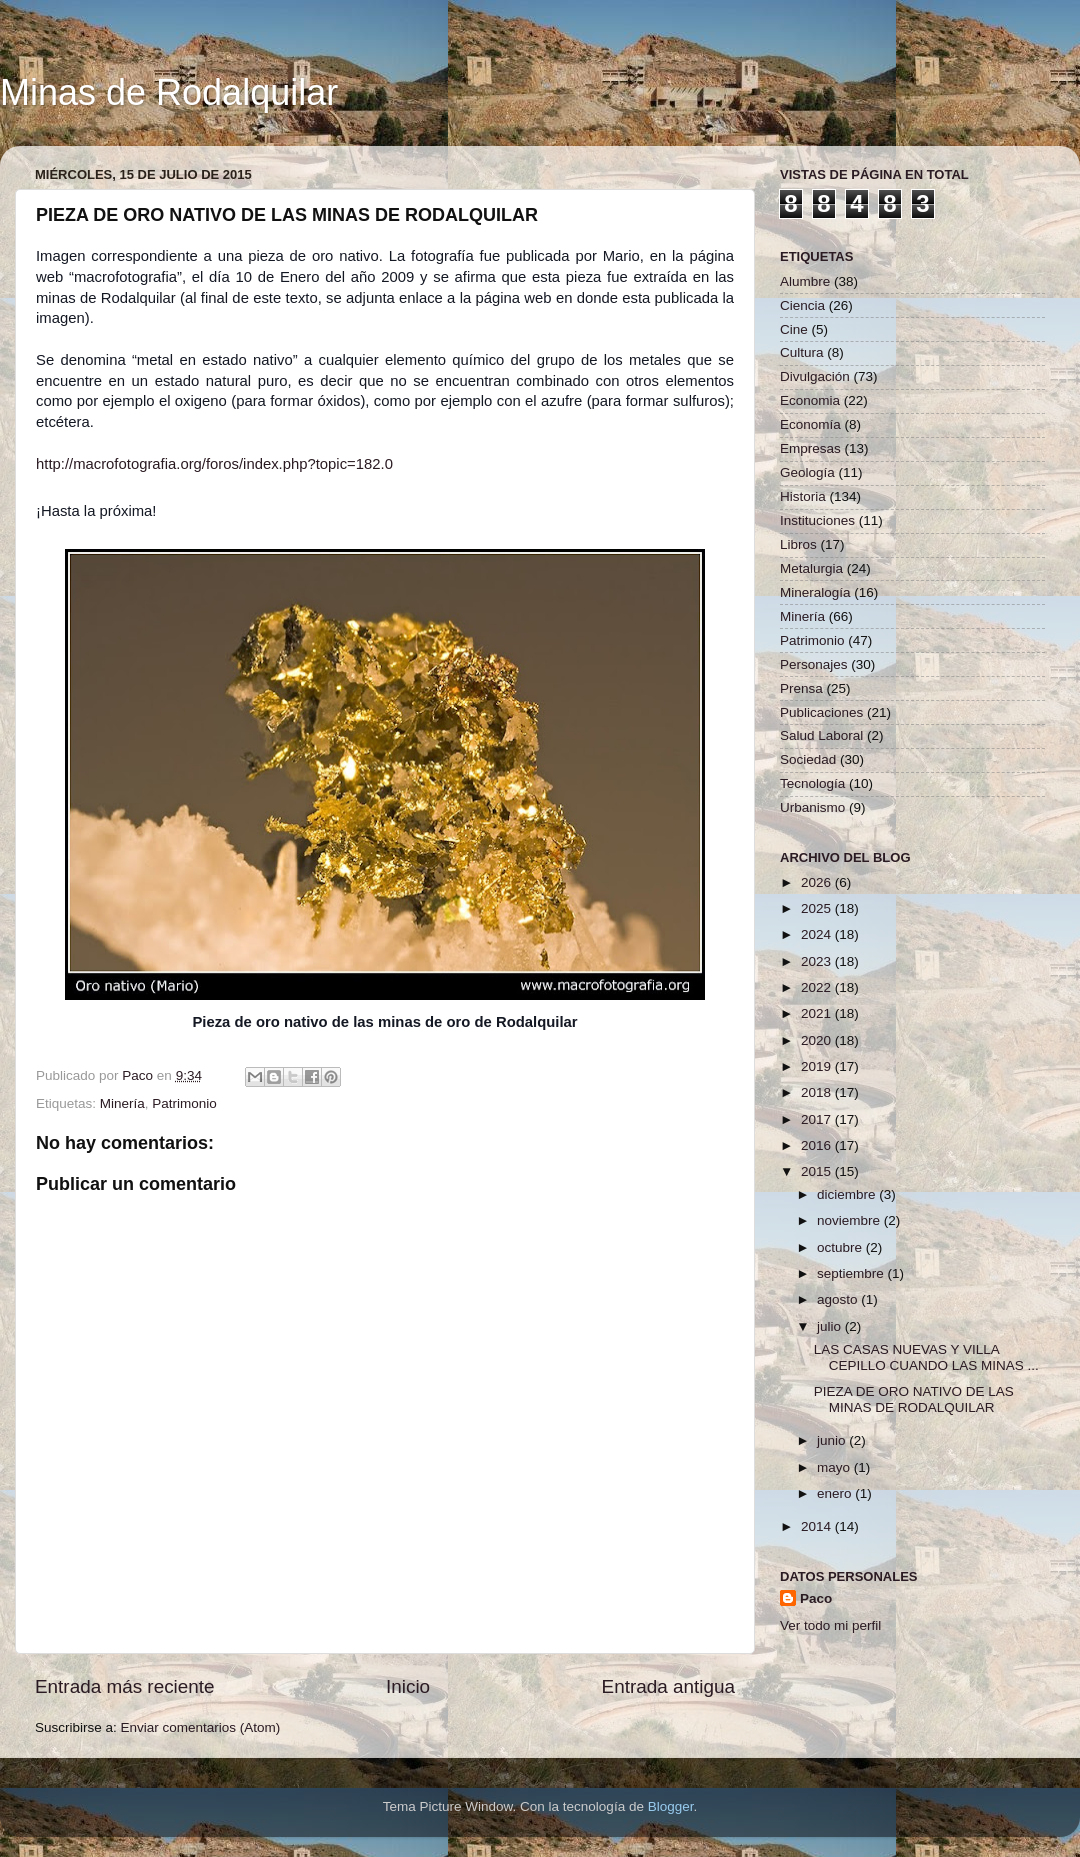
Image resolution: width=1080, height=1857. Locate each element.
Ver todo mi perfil (830, 1625)
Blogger (671, 1806)
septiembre (852, 1273)
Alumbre (805, 281)
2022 (818, 987)
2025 (818, 908)
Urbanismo (812, 807)
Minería (122, 1103)
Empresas (810, 448)
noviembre (850, 1220)
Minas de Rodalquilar (169, 92)
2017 (818, 1119)
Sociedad (808, 759)
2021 (818, 1013)
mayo (835, 1467)
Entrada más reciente (125, 1686)
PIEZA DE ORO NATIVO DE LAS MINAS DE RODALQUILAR (914, 1399)
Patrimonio (184, 1103)
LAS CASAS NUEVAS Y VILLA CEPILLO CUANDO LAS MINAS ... (926, 1357)
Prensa (801, 688)
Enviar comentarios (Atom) (201, 1727)
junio (833, 1440)
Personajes (814, 664)
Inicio (408, 1686)
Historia (803, 496)
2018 (818, 1092)
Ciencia (802, 305)
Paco (816, 1598)
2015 (818, 1171)
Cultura (802, 352)
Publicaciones (821, 712)
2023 (818, 961)
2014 (818, 1526)
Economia (810, 400)
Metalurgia (811, 568)
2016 (818, 1145)
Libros (798, 544)
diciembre (848, 1194)
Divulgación (815, 376)
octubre (841, 1247)
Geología (807, 472)
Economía (810, 424)
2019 (818, 1066)
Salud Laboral (821, 735)
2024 (818, 934)
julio (831, 1326)
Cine (794, 329)
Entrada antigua (668, 1686)
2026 (818, 882)
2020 (818, 1040)
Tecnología (812, 783)
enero (836, 1493)
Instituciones (817, 520)
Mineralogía (815, 592)
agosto (839, 1299)
